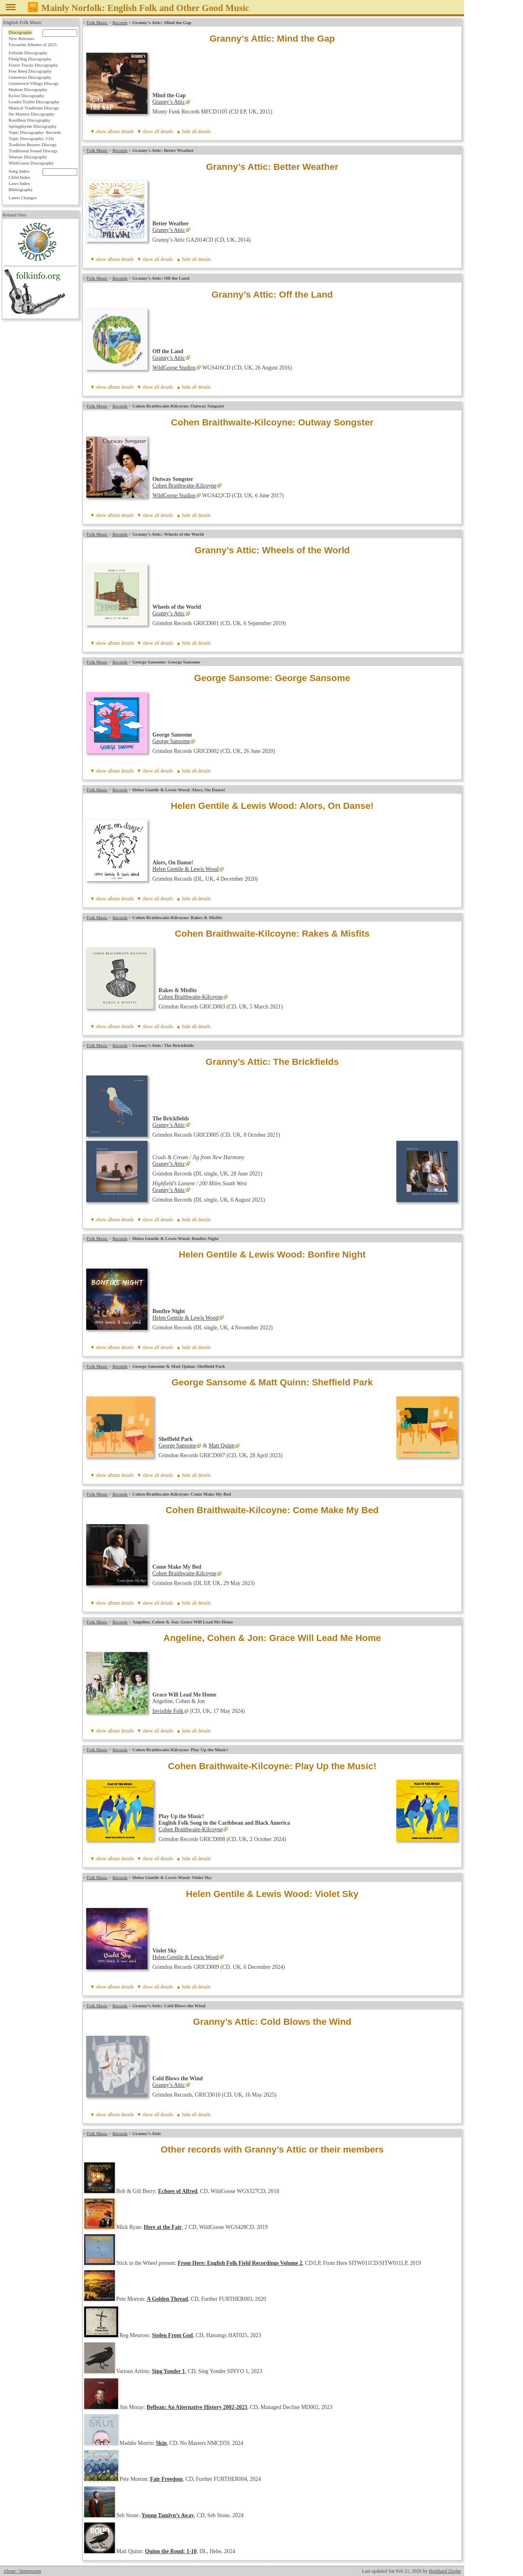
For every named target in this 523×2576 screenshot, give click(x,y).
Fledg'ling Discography (30, 58)
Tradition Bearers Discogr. (33, 144)
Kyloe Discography (26, 95)
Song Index (19, 171)
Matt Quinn (222, 1446)
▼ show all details (155, 131)
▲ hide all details (193, 131)
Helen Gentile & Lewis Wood (185, 869)
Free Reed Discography (30, 71)
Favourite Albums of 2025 (33, 44)
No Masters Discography (31, 113)
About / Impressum (22, 2571)
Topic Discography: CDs (31, 138)
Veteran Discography (28, 156)
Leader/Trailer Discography (34, 101)
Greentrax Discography (30, 77)
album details (120, 131)
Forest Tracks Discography (33, 64)
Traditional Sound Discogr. (33, 150)
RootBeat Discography (29, 120)
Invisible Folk (167, 1711)
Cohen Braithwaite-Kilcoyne (184, 486)
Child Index (19, 177)
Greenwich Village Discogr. (34, 83)
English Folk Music (22, 22)
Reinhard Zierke (445, 2571)
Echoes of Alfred (177, 2191)
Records (119, 22)
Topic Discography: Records (35, 132)
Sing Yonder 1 (168, 2371)
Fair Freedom (166, 2479)
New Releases (21, 38)
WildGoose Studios (174, 368)
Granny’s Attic (168, 102)
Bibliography (21, 189)
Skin (161, 2443)
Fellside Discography (28, 52)
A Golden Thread (167, 2299)
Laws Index (19, 183)
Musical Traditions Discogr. (34, 107)
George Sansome (171, 741)
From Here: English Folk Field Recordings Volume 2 (240, 2263)
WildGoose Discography (31, 162)
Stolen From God (172, 2335)
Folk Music (97, 22)
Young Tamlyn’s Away (167, 2515)
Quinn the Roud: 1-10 (171, 2551)
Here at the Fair (163, 2227)
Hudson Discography (28, 89)
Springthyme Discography (33, 126)
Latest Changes (23, 197)
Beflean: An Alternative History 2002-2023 (197, 2407)
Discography (20, 32)
